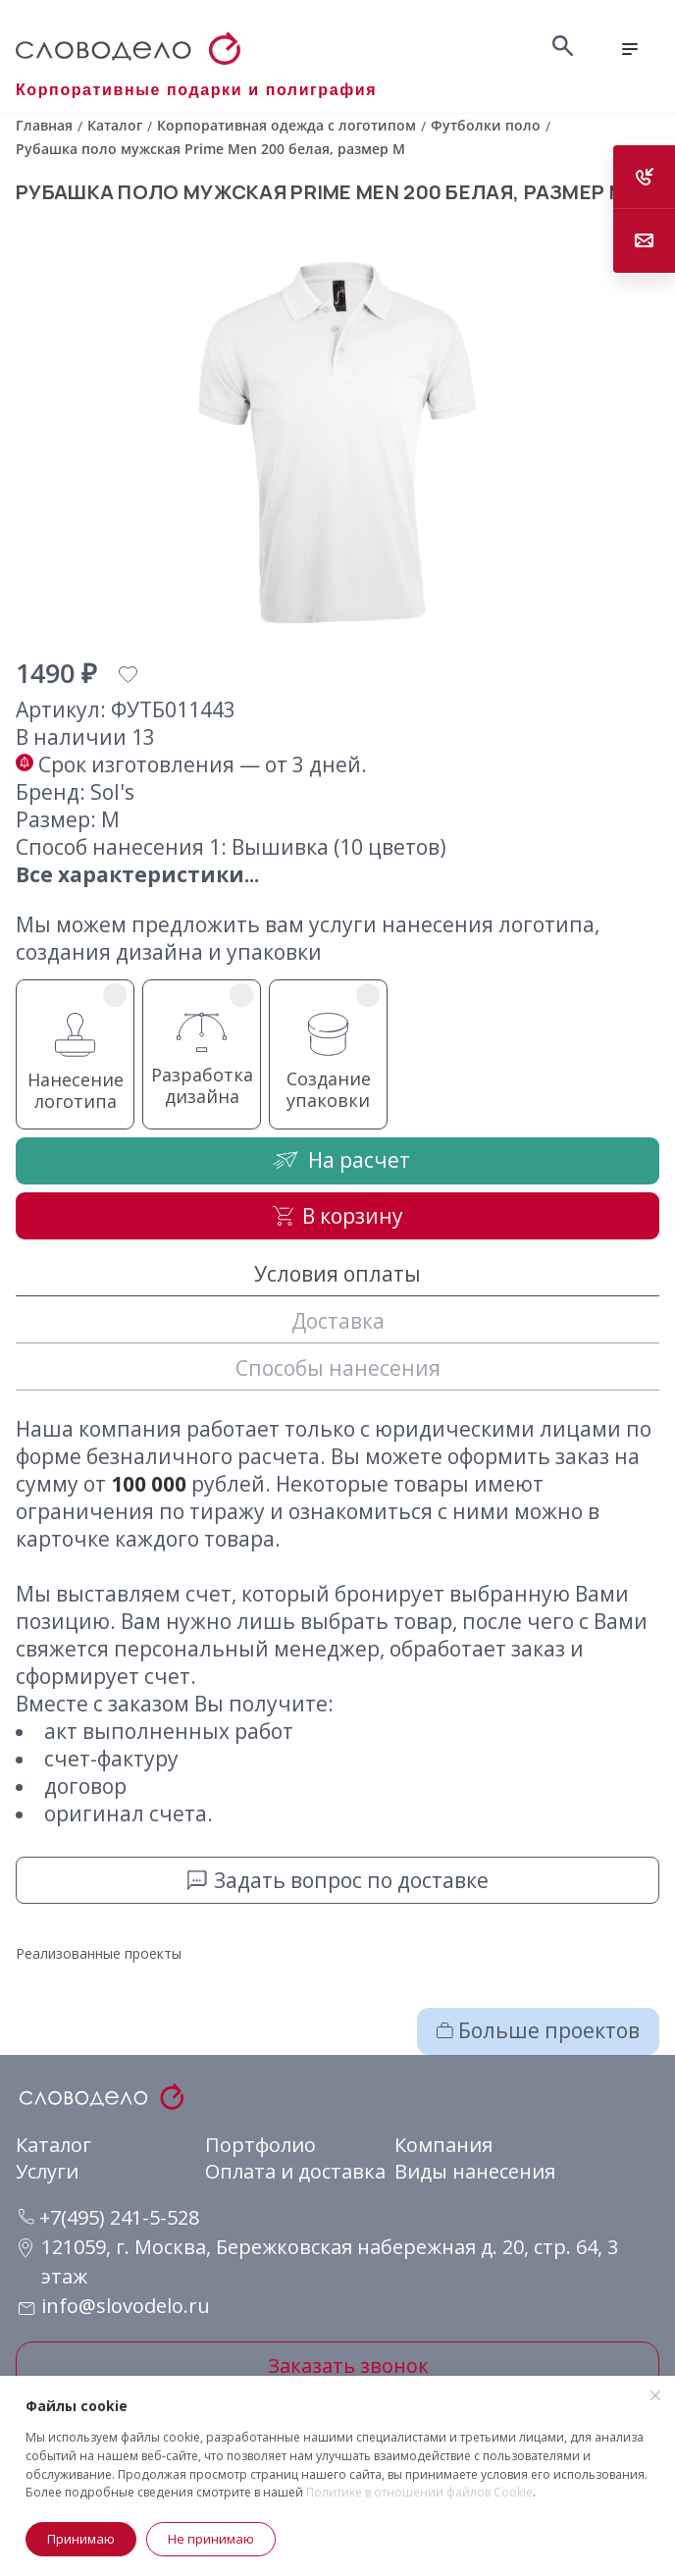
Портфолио (260, 2144)
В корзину (338, 1216)
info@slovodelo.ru (125, 2305)
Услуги (47, 2171)
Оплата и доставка (295, 2171)
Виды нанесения (474, 2171)
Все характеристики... (137, 874)
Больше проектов (538, 2030)
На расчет (337, 1159)
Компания (443, 2144)
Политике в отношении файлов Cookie (419, 2492)
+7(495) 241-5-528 (109, 2217)
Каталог (53, 2144)
